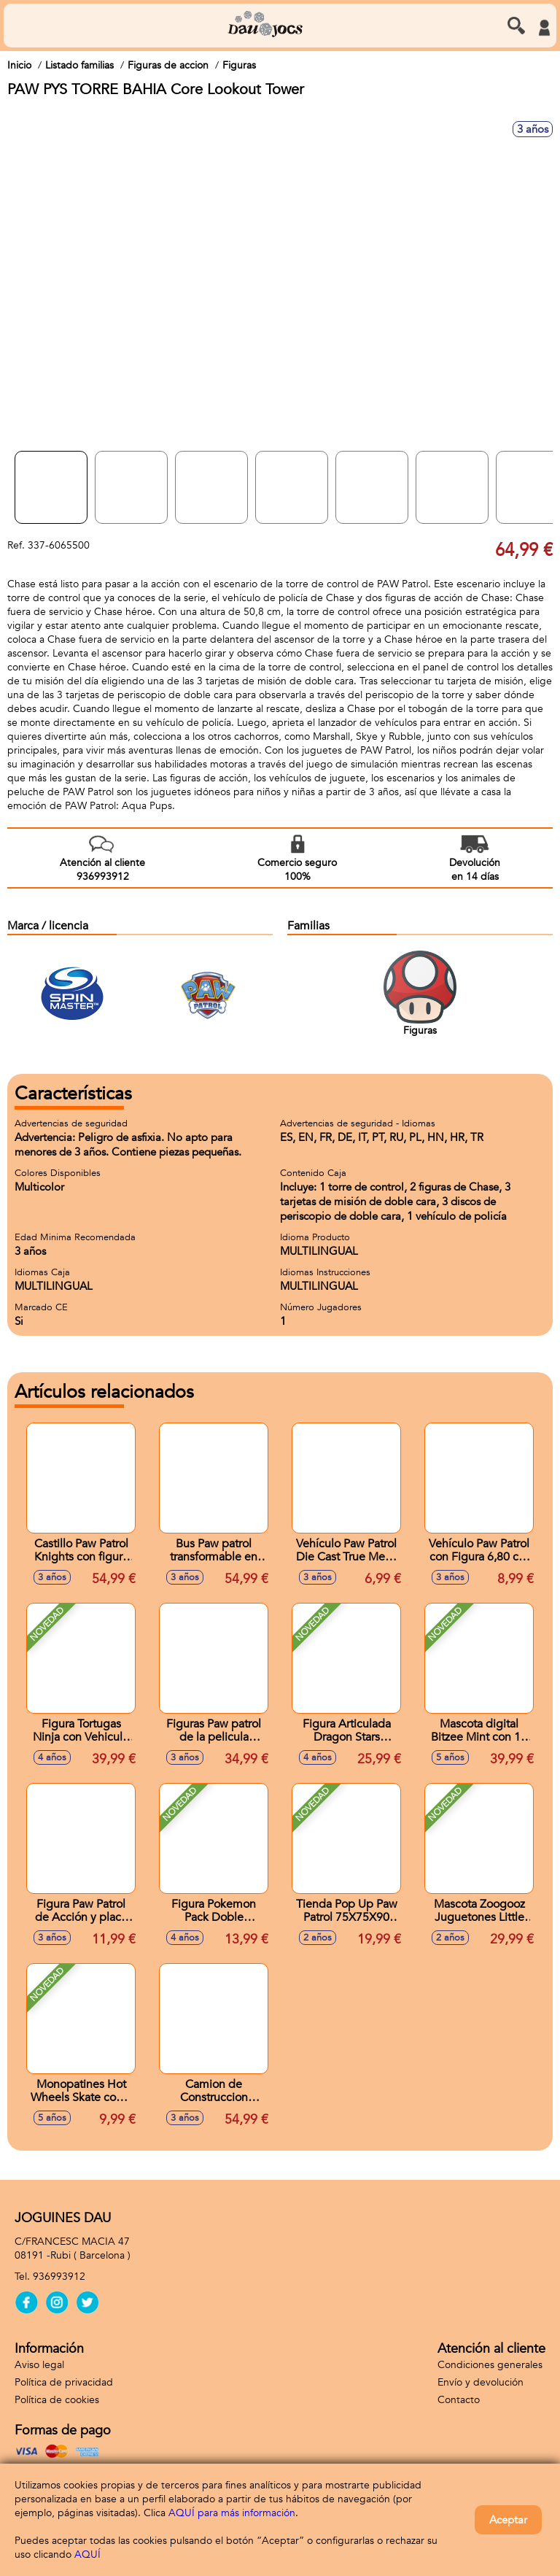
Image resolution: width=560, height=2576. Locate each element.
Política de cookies (57, 2400)
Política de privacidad (64, 2382)
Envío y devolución (481, 2382)
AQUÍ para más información (231, 2513)
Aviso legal (39, 2365)
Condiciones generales (490, 2365)
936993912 (59, 2276)
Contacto (459, 2400)
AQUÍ (87, 2554)
